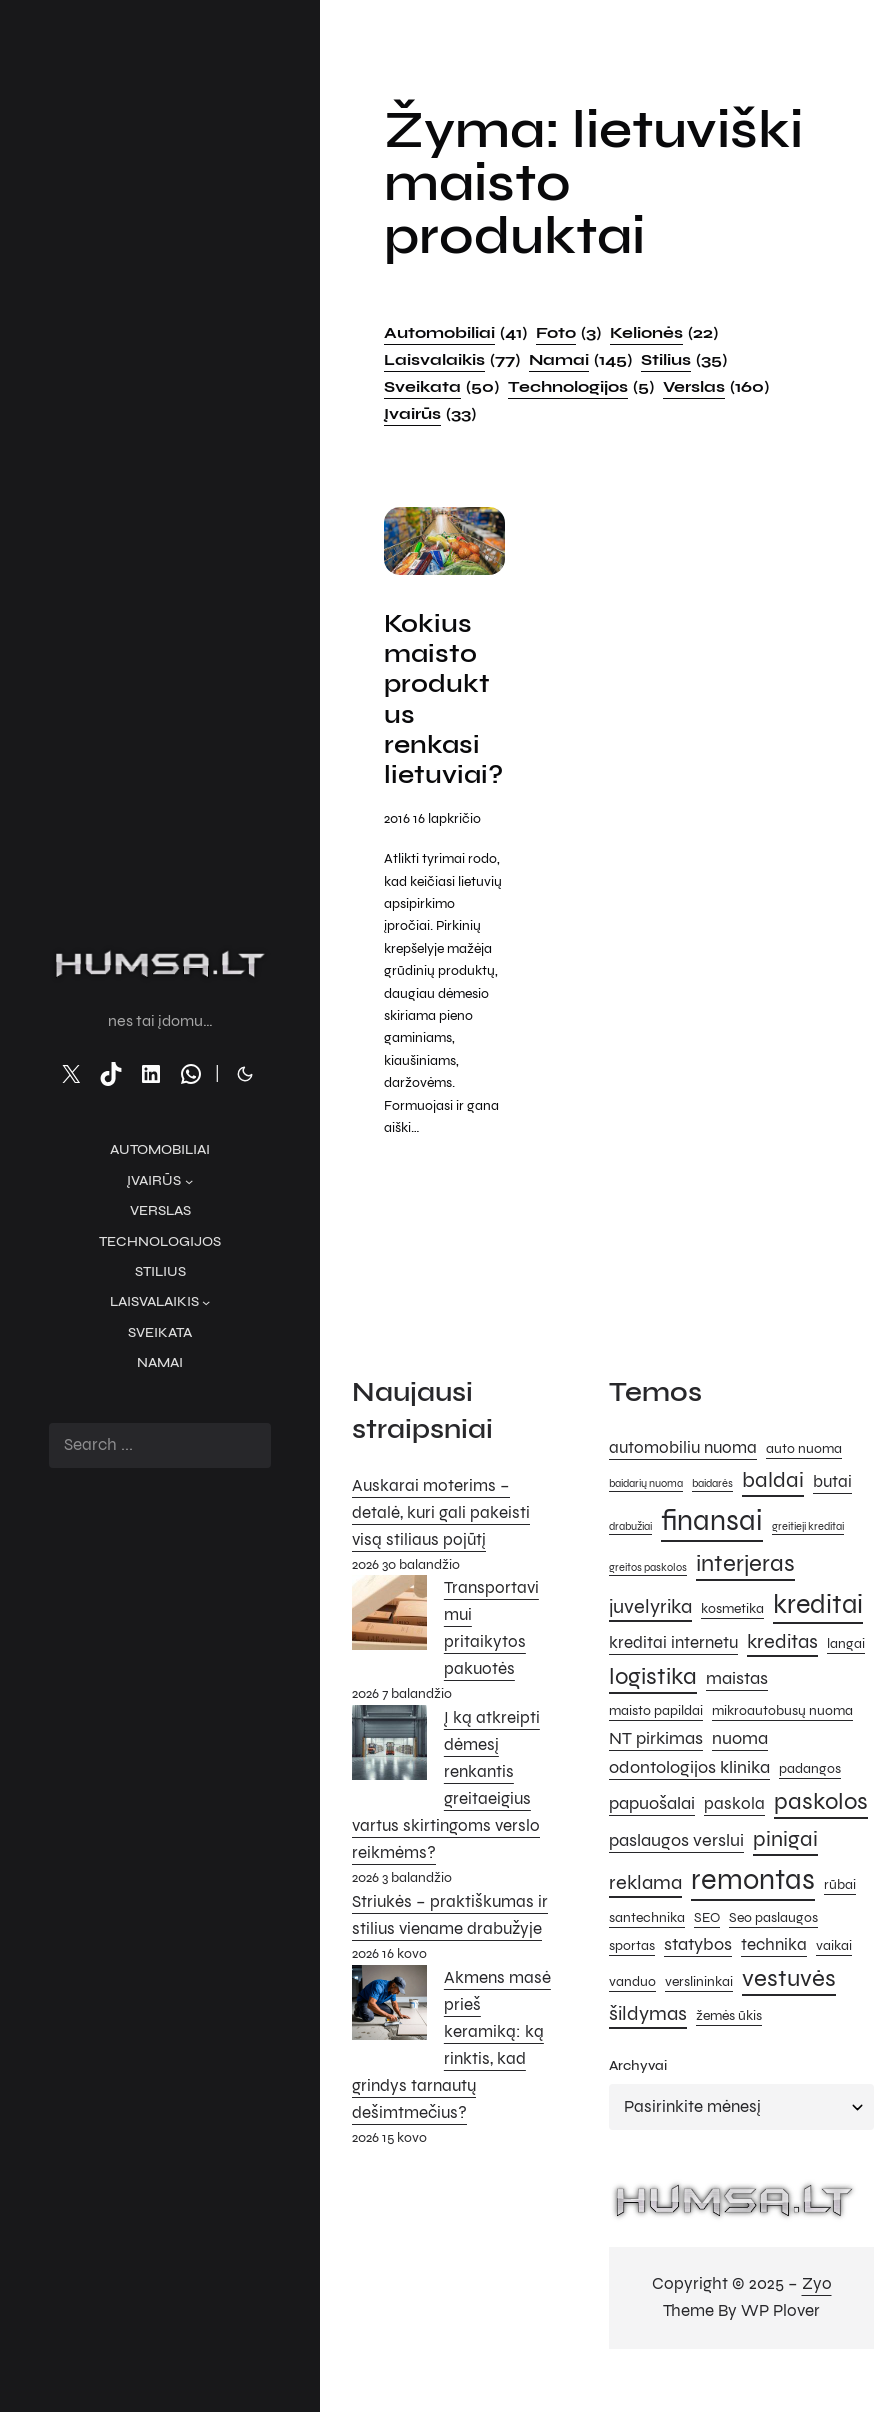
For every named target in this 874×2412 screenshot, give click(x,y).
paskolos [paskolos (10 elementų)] (821, 1834)
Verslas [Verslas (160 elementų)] (716, 387)
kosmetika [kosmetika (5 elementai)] (732, 1642)
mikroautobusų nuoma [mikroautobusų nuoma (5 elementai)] (782, 1743)
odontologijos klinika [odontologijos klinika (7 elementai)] (689, 1801)
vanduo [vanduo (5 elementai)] (632, 2014)
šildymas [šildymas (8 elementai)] (648, 2047)
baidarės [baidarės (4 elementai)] (712, 1517)
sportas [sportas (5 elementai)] (632, 1979)
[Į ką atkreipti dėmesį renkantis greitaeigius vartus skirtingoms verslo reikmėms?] (389, 1781)
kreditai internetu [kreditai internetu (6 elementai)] (673, 1676)
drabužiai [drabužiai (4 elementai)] (630, 1560)
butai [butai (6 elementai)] (832, 1516)
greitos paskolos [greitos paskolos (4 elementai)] (648, 1600)
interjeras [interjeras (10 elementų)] (745, 1596)
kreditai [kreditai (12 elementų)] (818, 1638)
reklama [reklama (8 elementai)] (645, 1915)
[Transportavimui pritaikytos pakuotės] (389, 1651)
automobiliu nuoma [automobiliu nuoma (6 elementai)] (683, 1482)
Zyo (817, 2316)
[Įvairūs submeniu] (189, 1181)
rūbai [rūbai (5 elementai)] (840, 1917)
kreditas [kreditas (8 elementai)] (782, 1674)
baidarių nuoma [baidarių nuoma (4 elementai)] (646, 1517)
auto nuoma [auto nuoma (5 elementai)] (804, 1482)
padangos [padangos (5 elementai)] (810, 1802)
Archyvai (638, 2098)
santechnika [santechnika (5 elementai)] (647, 1950)
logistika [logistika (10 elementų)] (653, 1710)
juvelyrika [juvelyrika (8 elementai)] (650, 1640)
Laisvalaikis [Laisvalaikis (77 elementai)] (452, 360)
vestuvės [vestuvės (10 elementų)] (789, 2011)
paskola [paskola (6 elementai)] (734, 1837)
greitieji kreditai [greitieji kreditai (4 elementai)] (808, 1560)
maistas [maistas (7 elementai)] (737, 1712)
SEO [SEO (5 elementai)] (707, 1950)
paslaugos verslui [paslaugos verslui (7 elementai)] (676, 1873)
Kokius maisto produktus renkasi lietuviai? (438, 716)
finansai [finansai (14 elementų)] (712, 1554)
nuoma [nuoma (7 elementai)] (740, 1771)
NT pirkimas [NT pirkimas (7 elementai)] (656, 1771)
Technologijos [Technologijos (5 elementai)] (581, 387)
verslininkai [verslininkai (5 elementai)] (699, 2014)
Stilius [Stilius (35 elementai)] (684, 360)
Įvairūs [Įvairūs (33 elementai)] (430, 414)
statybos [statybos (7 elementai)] (698, 1978)
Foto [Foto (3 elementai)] (568, 333)
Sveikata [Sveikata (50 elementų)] (441, 387)
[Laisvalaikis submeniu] (206, 1302)
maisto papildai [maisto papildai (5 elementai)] (656, 1743)
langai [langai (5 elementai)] (846, 1676)
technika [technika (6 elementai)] (774, 1979)
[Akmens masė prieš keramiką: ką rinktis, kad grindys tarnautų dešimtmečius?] (389, 2040)
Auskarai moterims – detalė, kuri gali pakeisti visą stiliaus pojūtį (441, 1545)
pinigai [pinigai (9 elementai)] (785, 1871)
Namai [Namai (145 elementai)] (580, 360)
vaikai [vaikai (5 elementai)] (834, 1979)
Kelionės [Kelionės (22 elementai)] (664, 333)
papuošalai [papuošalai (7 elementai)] (652, 1836)
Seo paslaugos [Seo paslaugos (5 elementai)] (773, 1950)
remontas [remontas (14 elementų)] (753, 1912)
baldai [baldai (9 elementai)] (773, 1513)
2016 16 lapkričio (432, 851)
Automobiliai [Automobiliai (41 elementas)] (455, 333)
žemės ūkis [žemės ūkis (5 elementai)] (729, 2049)
